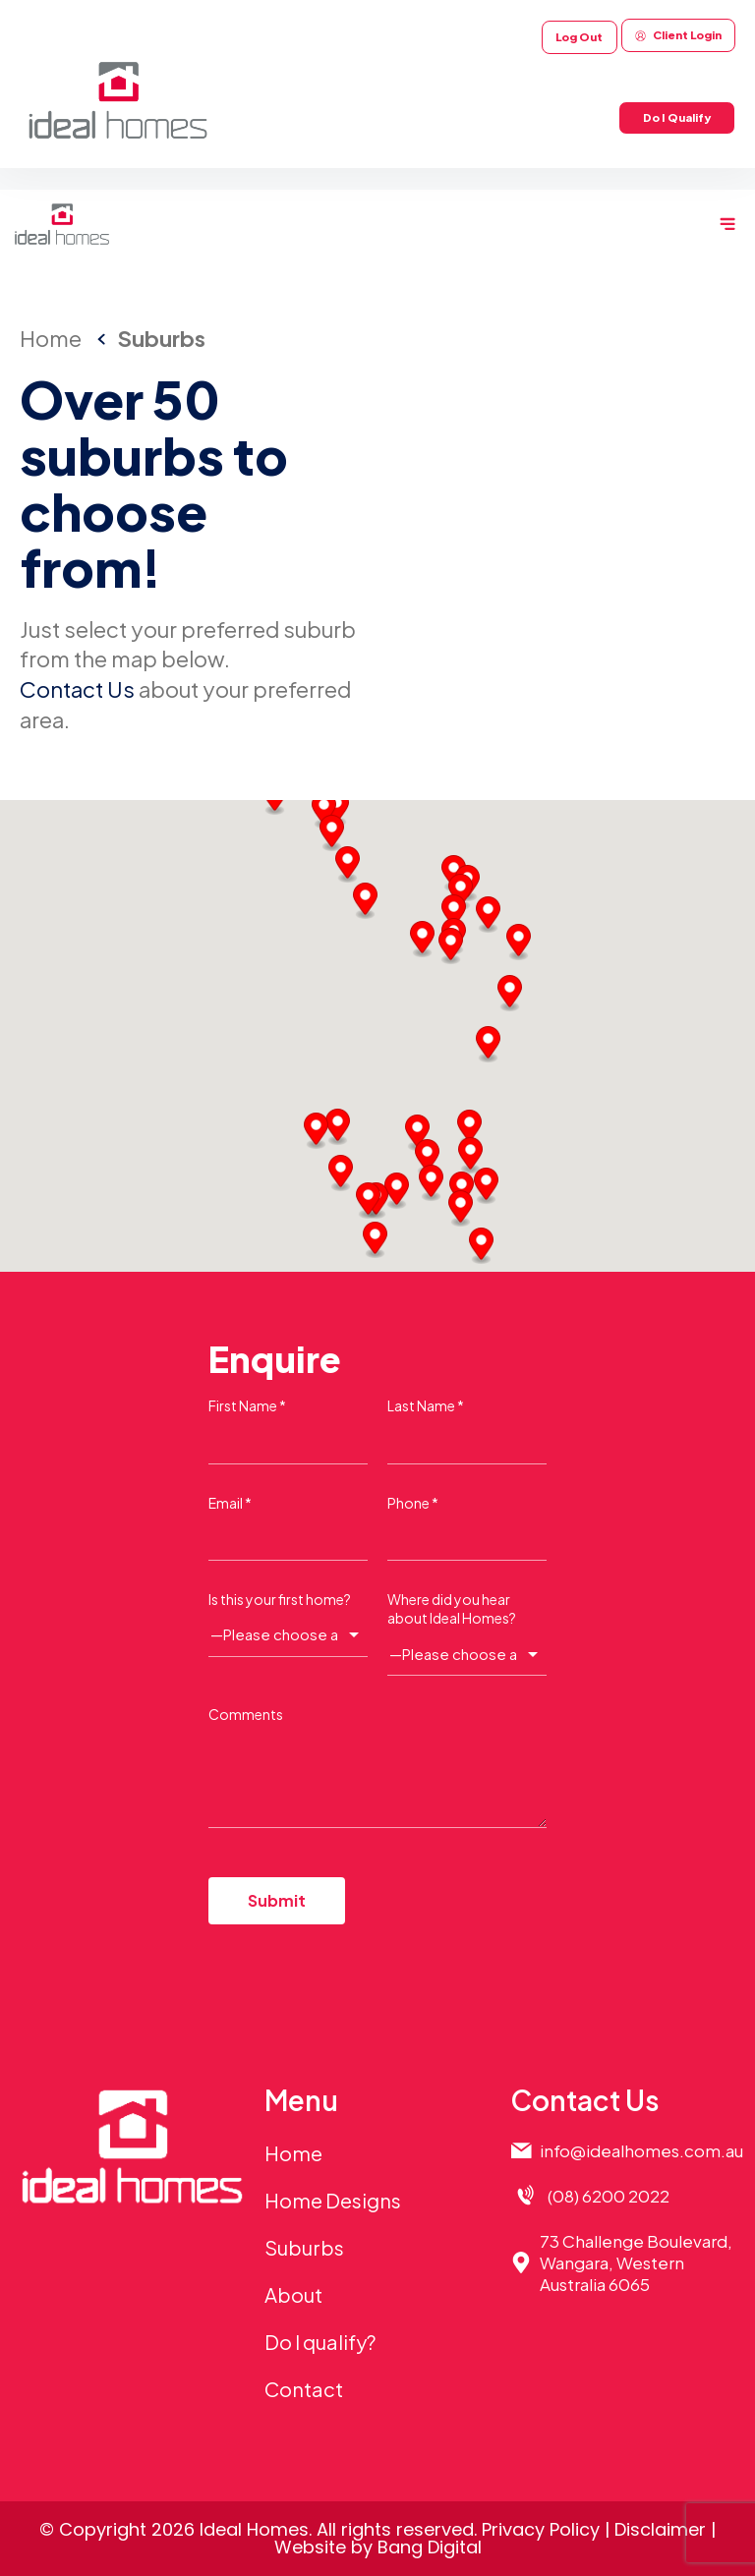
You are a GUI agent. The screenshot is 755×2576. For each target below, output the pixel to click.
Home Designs (332, 2200)
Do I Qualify (677, 117)
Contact (303, 2388)
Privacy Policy (541, 2529)
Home (293, 2153)
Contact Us (77, 689)
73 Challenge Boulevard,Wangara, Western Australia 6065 (636, 2262)
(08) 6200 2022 (608, 2195)
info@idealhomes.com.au (641, 2150)
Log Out (579, 36)
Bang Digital (430, 2547)
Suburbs (304, 2247)
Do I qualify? (320, 2341)
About (293, 2294)
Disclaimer (660, 2529)
